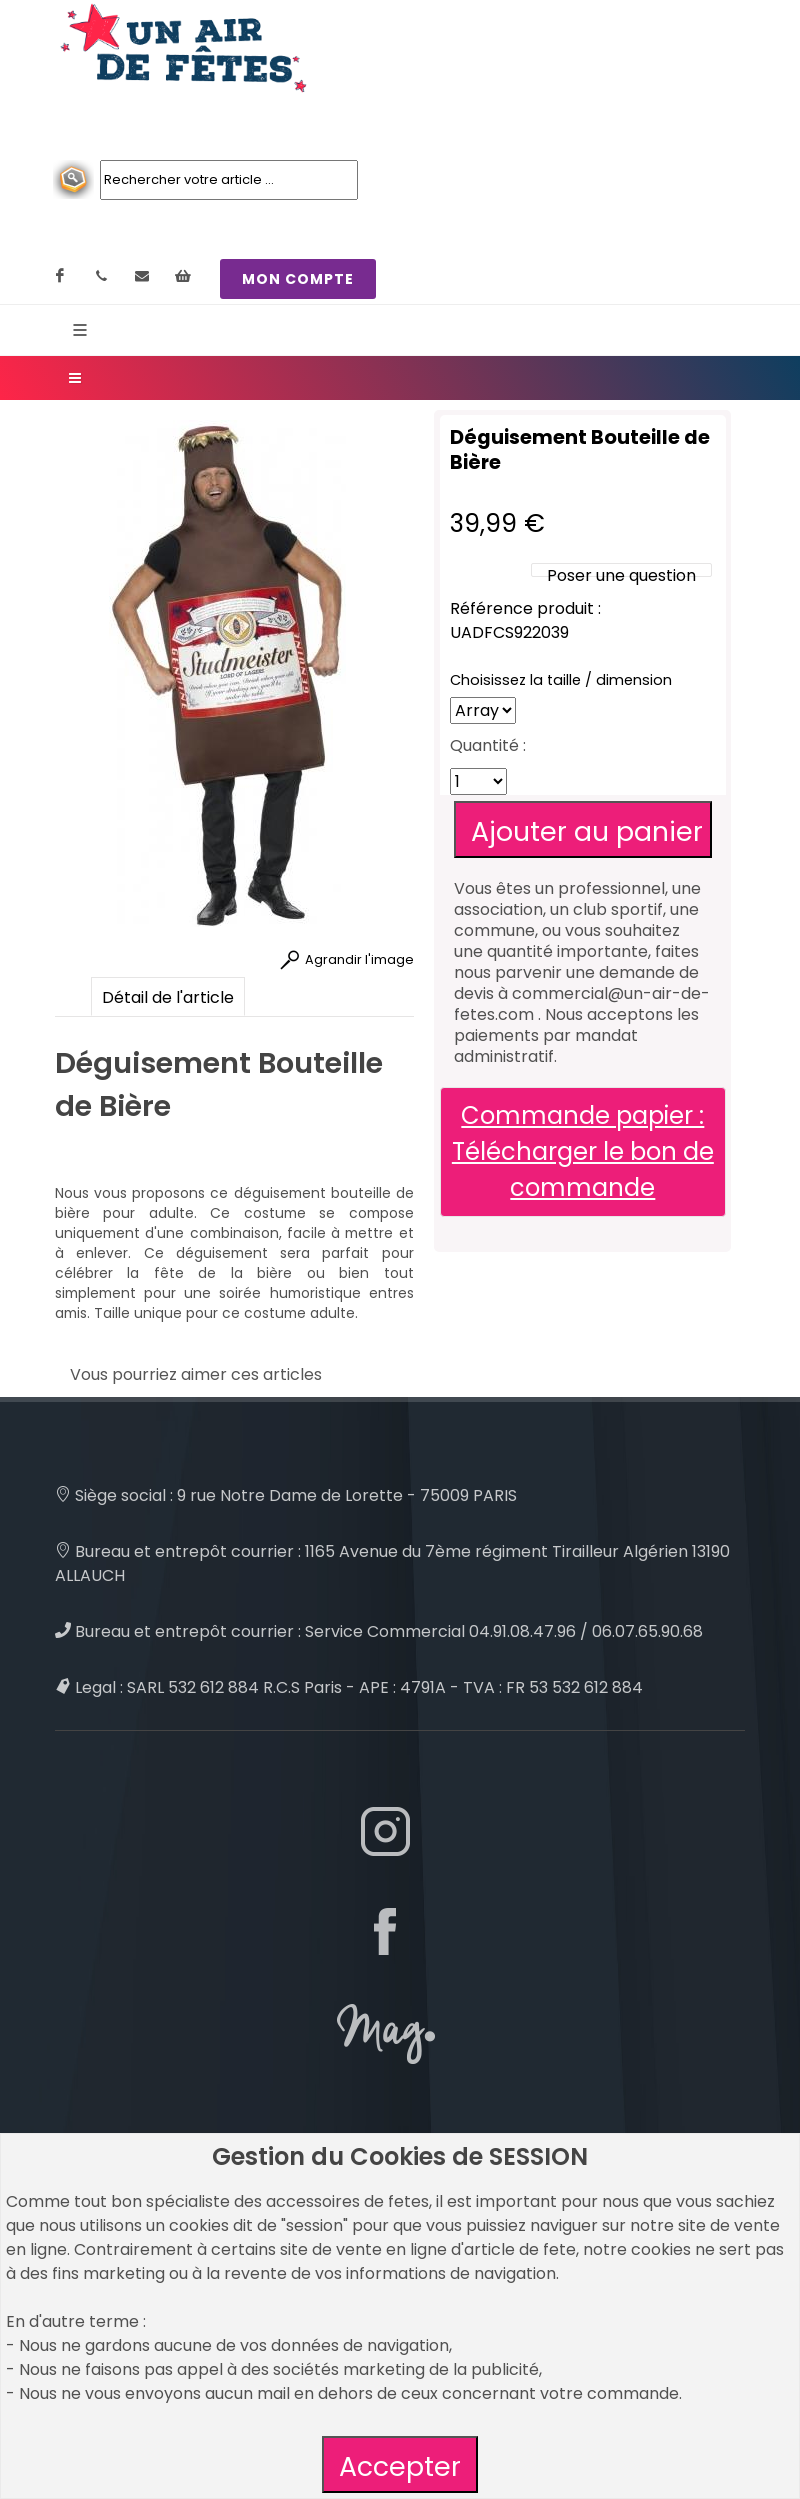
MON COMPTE (298, 279)
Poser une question (621, 575)
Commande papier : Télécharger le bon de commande (583, 1151)
